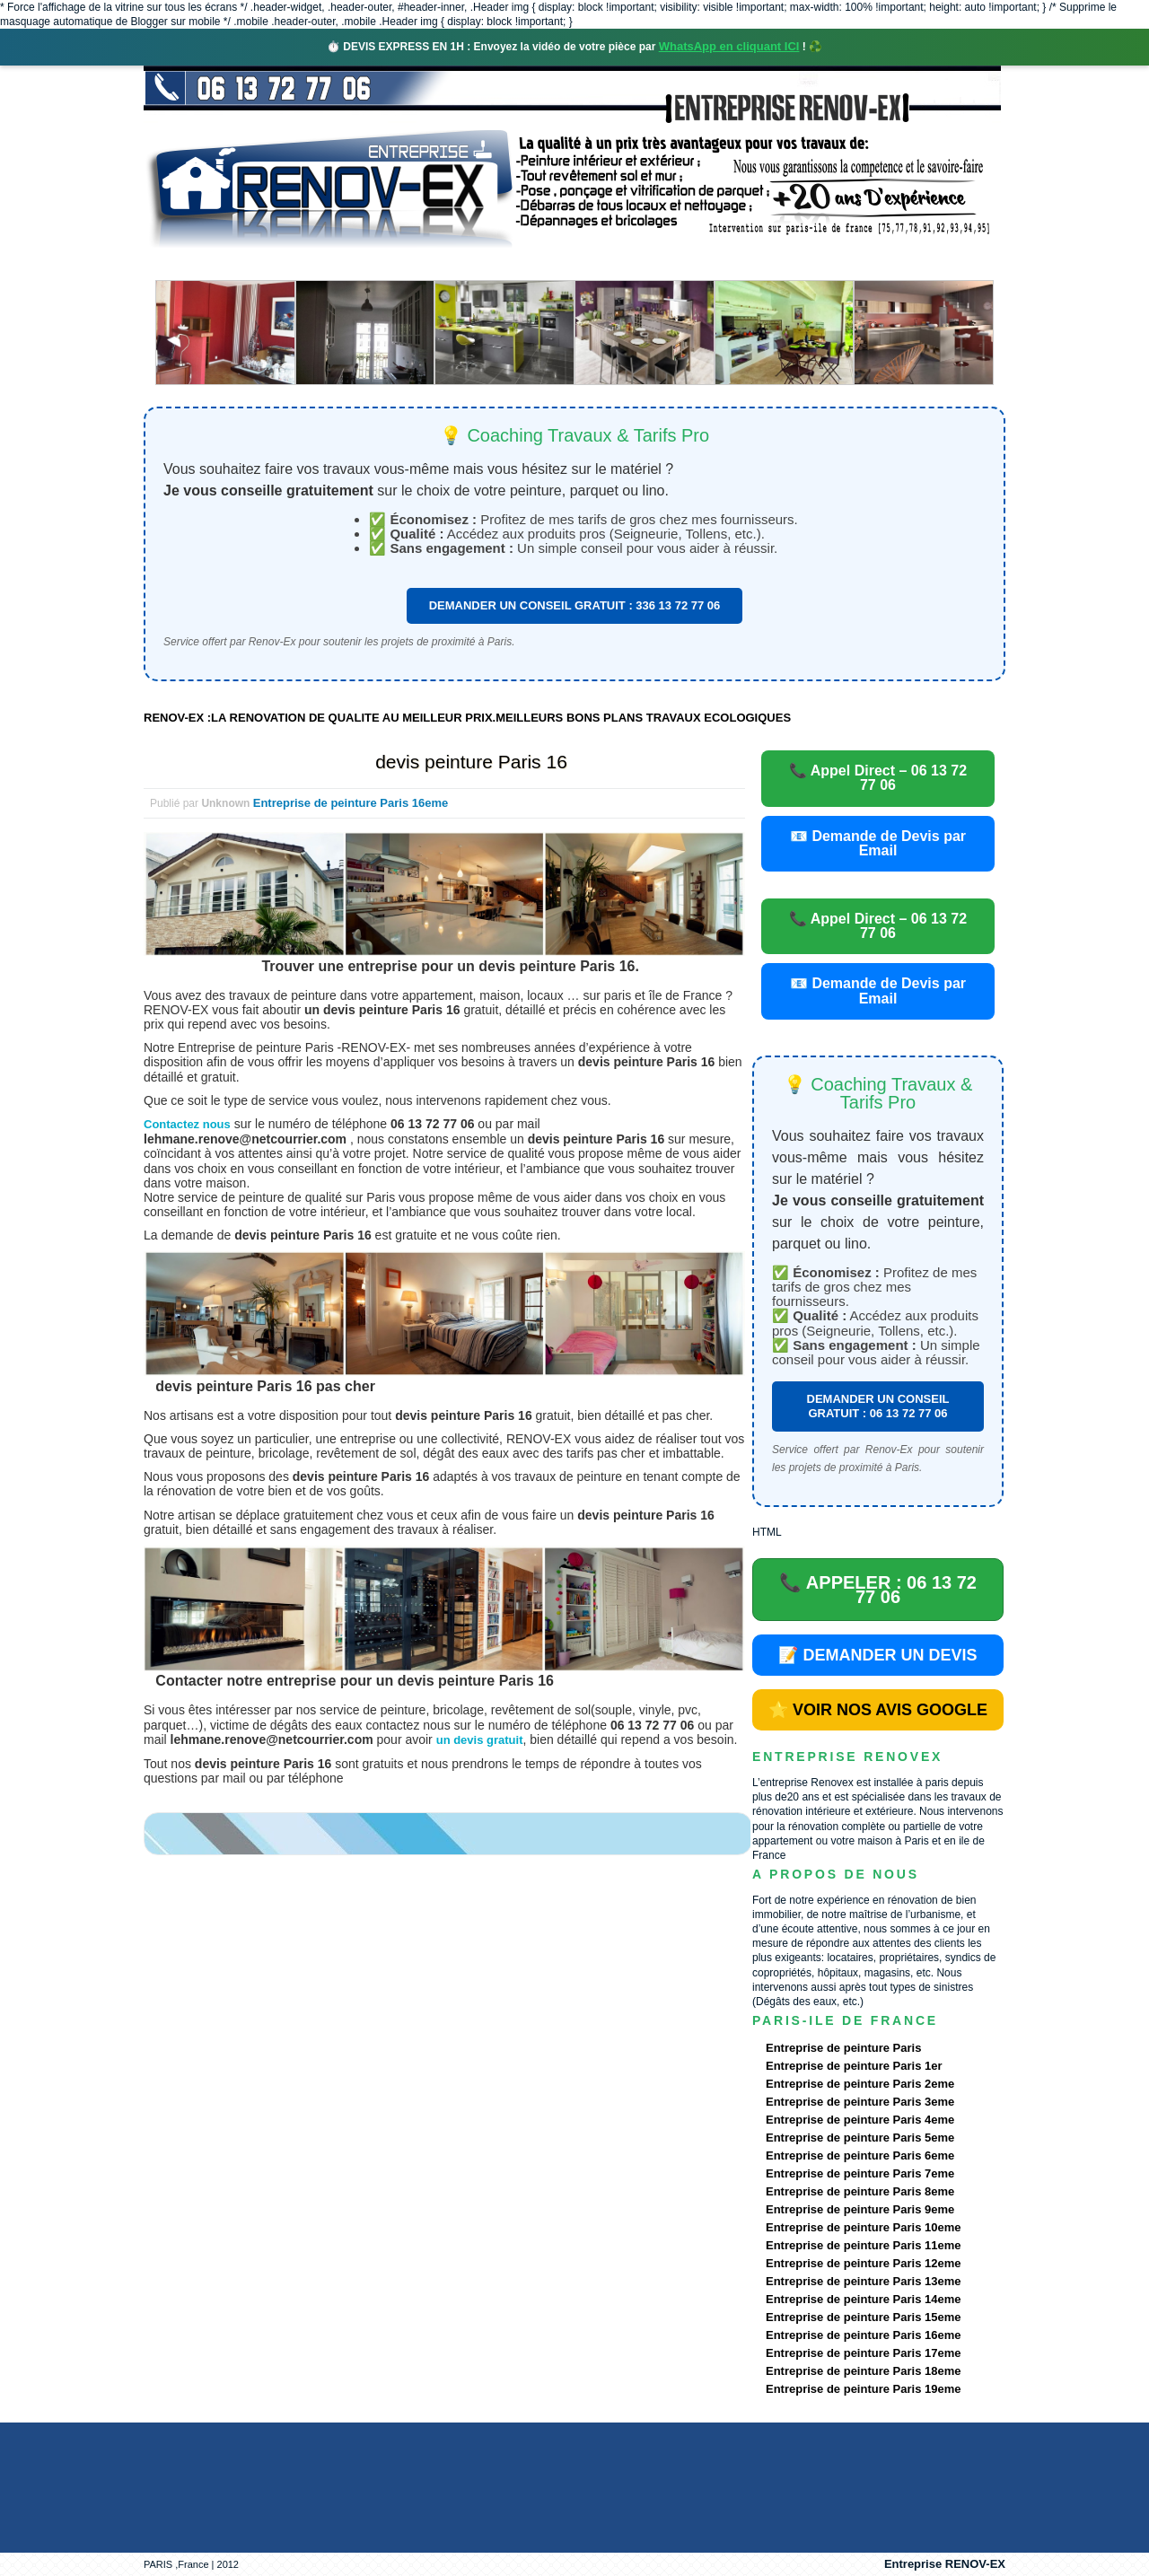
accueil (191, 264)
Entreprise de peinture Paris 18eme (863, 2371)
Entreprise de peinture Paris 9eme (860, 2209)
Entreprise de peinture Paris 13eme (863, 2281)
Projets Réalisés (549, 264)
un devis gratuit (479, 1740)
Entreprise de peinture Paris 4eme (860, 2119)
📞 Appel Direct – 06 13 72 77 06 (878, 778)
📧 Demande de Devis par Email (878, 843)
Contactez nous (187, 1124)
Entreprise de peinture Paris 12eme (863, 2263)
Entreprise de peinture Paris (843, 2048)
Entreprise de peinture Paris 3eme (860, 2101)
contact (838, 264)
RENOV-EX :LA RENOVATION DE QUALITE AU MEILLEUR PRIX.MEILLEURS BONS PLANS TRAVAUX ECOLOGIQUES (467, 717)
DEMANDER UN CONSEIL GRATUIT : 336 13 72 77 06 (575, 605)
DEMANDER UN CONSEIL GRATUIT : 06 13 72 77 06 (878, 1406)
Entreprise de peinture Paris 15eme (863, 2317)
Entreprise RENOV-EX (944, 2564)
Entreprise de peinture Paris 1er (854, 2065)
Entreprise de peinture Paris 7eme (860, 2173)
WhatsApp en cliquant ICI (729, 46)
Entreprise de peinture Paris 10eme (863, 2227)
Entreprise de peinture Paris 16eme (350, 803)
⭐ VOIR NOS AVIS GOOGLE (877, 1710)
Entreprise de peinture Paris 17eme (863, 2353)
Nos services (403, 264)
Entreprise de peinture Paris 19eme (863, 2389)
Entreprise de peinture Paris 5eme (860, 2137)
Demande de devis (708, 264)
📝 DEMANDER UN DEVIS (877, 1655)
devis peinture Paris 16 (471, 761)
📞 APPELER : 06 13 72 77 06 (878, 1590)
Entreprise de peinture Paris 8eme (860, 2191)
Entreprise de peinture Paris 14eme (863, 2299)
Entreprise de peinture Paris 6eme (860, 2155)
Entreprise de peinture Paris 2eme (860, 2083)
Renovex (289, 264)
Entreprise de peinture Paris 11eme (863, 2245)
